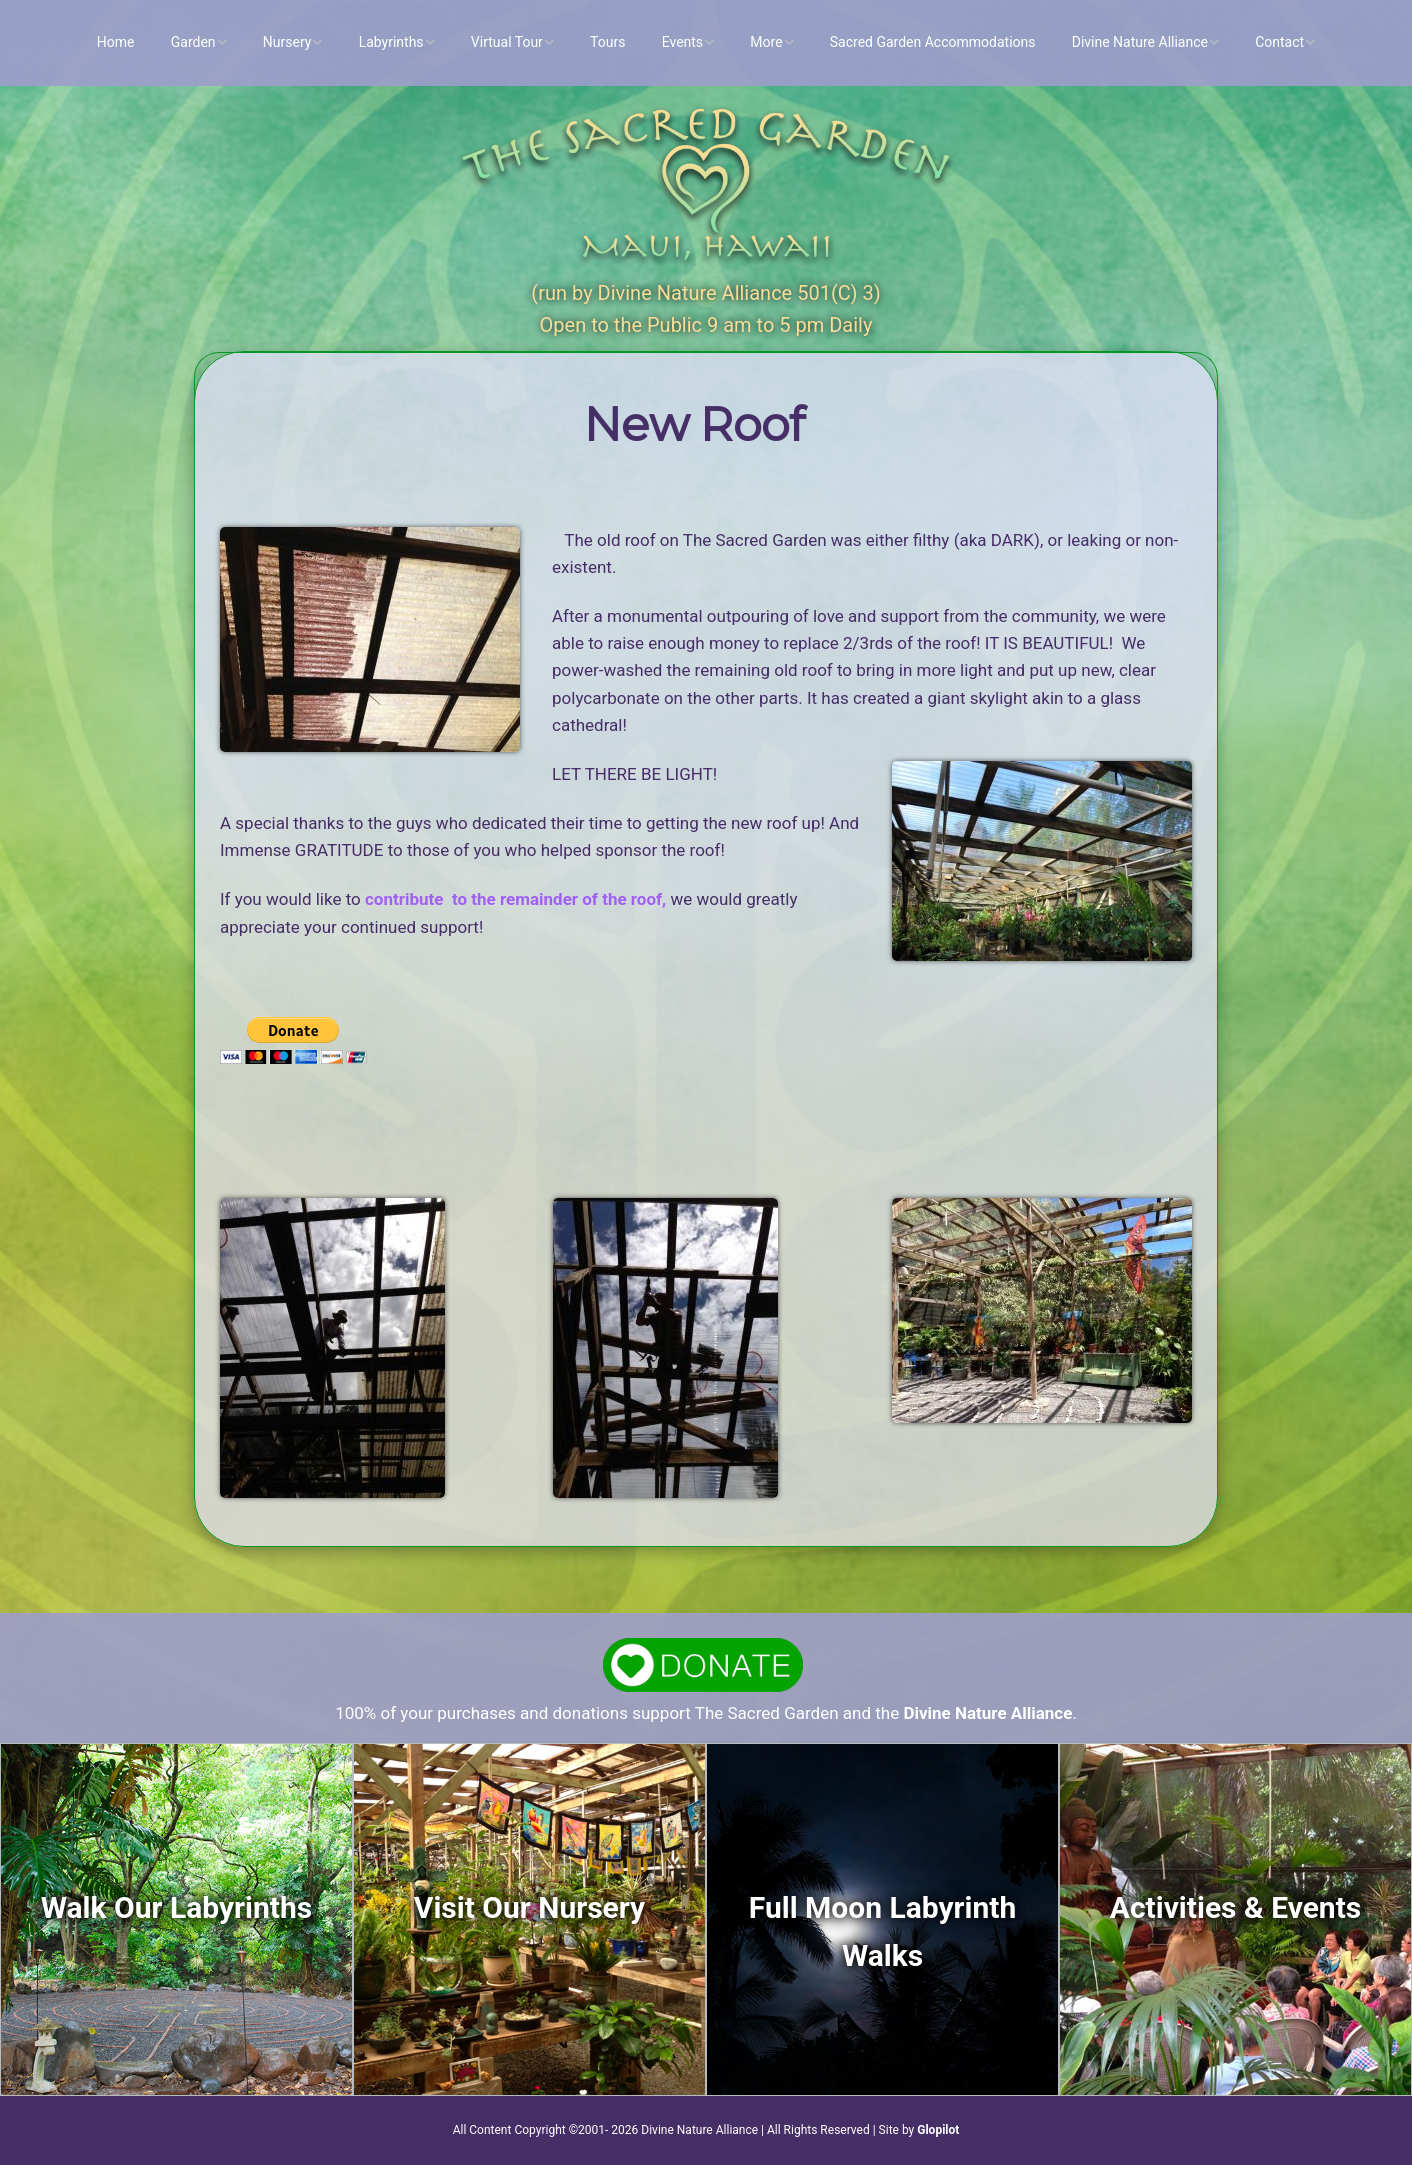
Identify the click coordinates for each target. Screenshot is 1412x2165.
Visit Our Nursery (529, 1907)
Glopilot (938, 2130)
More (766, 42)
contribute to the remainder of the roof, (515, 899)
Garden (193, 42)
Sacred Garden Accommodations (933, 42)
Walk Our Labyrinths (176, 1907)
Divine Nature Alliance (1140, 42)
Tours (607, 42)
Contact (1279, 42)
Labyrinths (391, 42)
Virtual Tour (507, 42)
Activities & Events (1235, 1907)
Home (116, 42)
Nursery (287, 42)
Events (682, 42)
